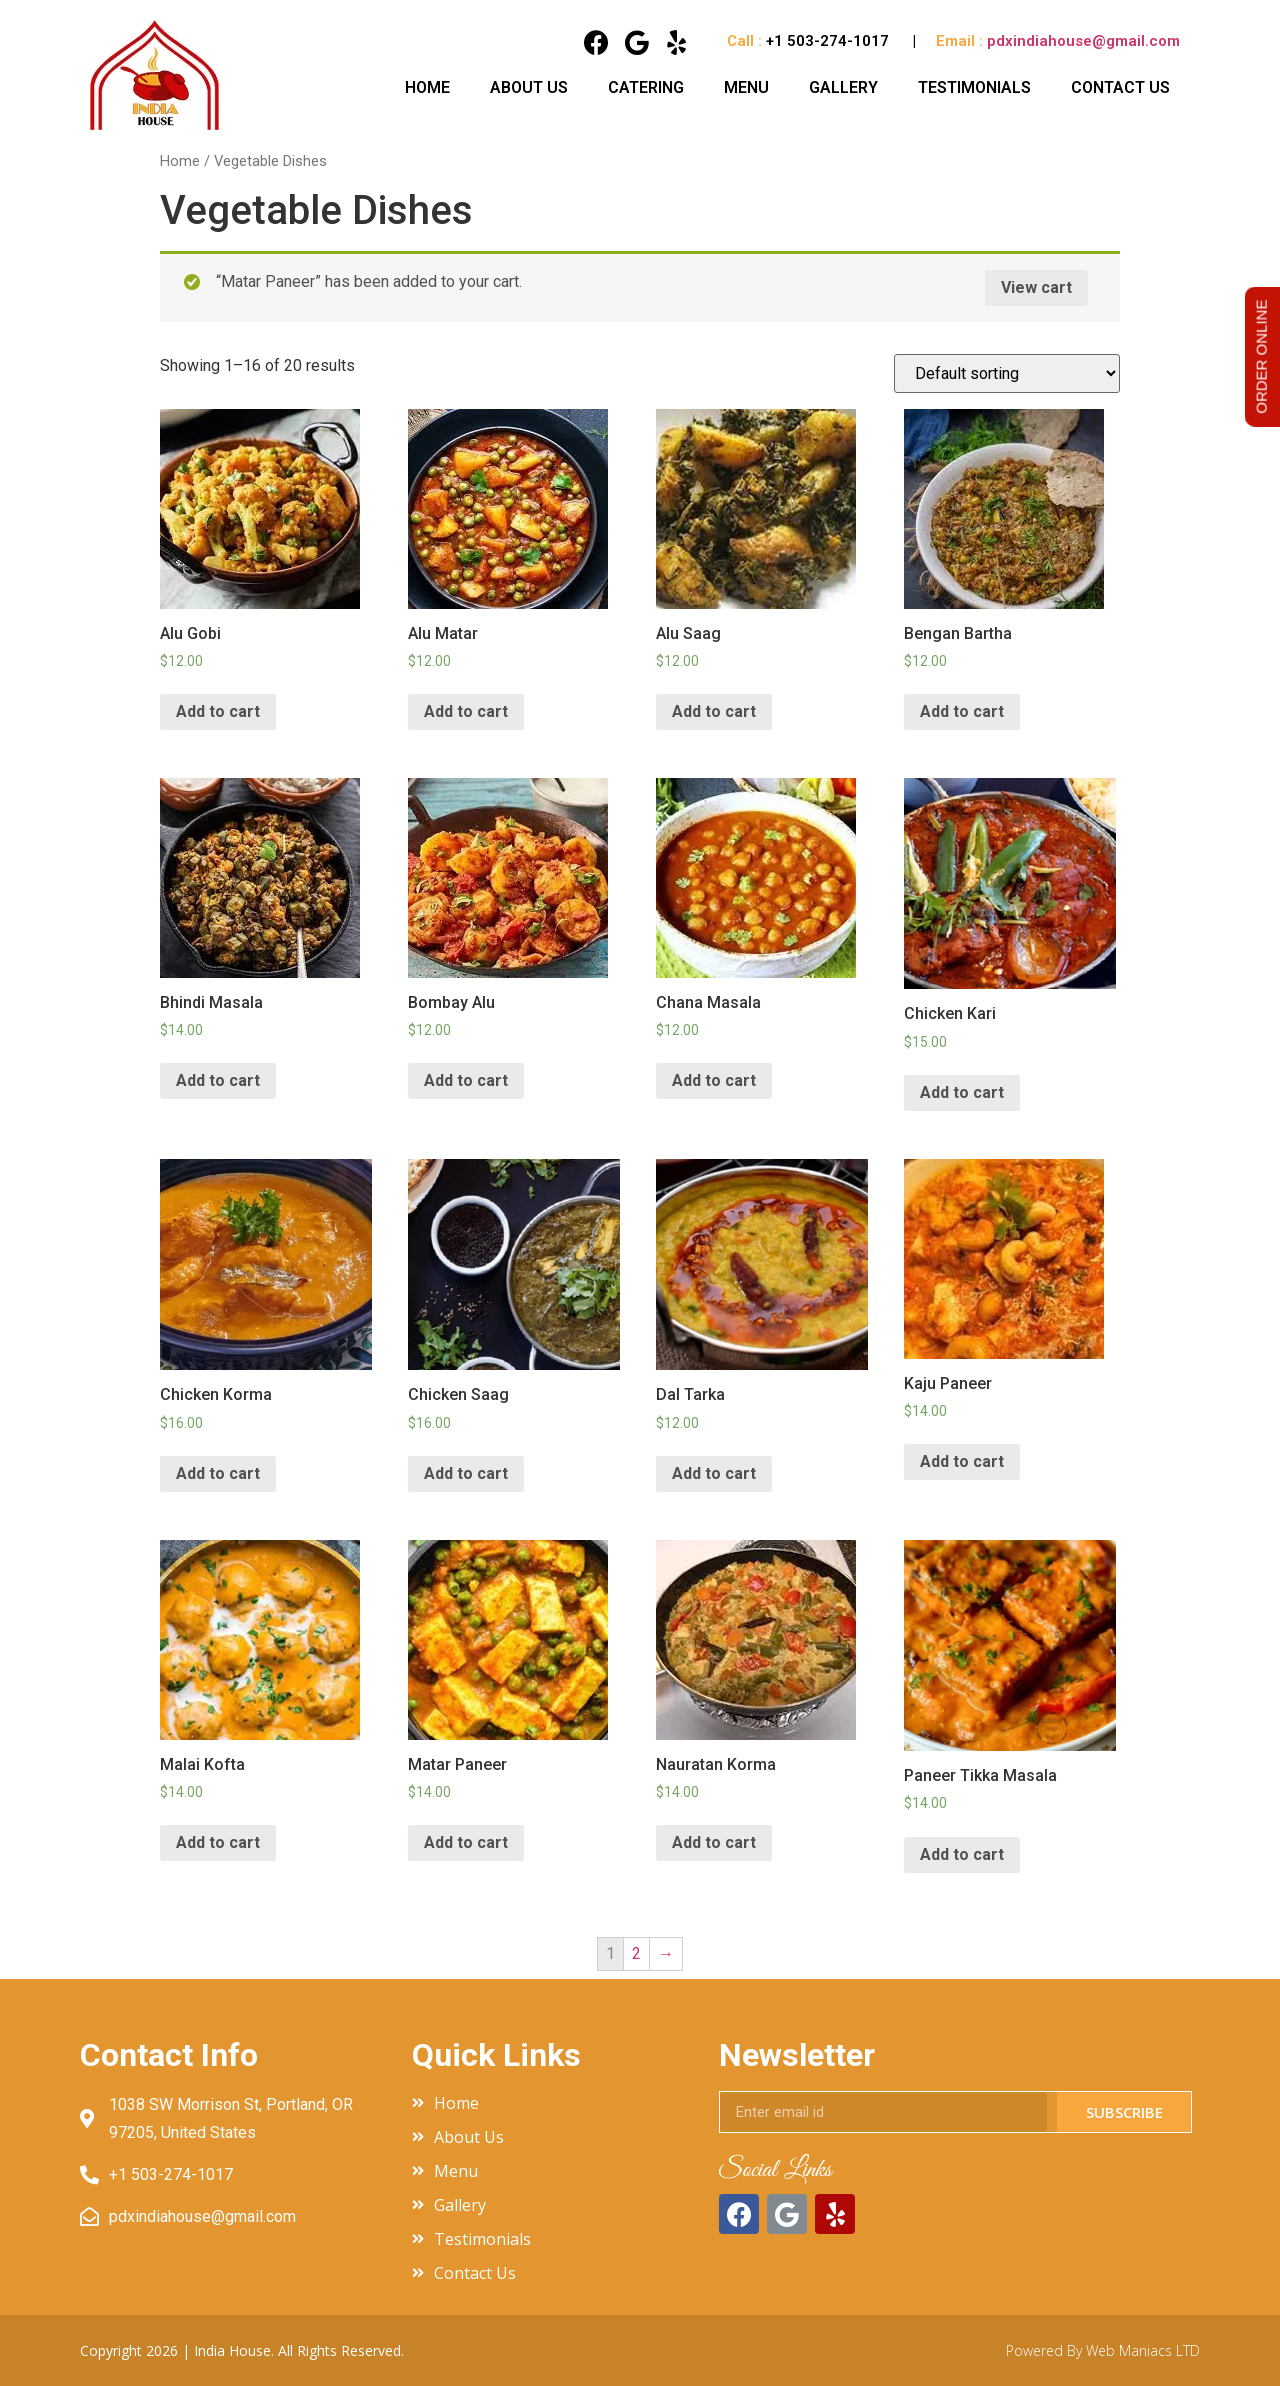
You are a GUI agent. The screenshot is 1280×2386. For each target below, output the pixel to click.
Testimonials (974, 87)
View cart (1036, 287)
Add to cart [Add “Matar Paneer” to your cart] (466, 1842)
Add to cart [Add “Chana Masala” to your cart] (714, 1080)
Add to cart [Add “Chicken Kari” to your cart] (962, 1092)
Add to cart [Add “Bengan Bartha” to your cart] (962, 711)
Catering (646, 87)
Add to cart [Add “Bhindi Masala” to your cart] (218, 1080)
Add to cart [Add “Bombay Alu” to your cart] (466, 1080)
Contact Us (1120, 87)
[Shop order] (1007, 373)
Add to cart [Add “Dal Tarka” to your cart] (714, 1473)
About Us (529, 87)
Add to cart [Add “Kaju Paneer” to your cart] (962, 1461)
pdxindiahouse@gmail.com (1083, 41)
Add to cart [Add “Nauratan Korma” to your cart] (714, 1842)
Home (427, 87)
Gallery (843, 87)
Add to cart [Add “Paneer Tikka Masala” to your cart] (962, 1854)
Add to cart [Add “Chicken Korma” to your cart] (218, 1473)
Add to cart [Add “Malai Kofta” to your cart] (218, 1842)
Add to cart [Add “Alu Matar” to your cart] (466, 711)
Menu (746, 87)
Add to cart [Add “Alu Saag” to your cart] (714, 711)
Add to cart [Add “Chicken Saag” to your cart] (466, 1473)
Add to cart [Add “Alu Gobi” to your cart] (218, 711)
